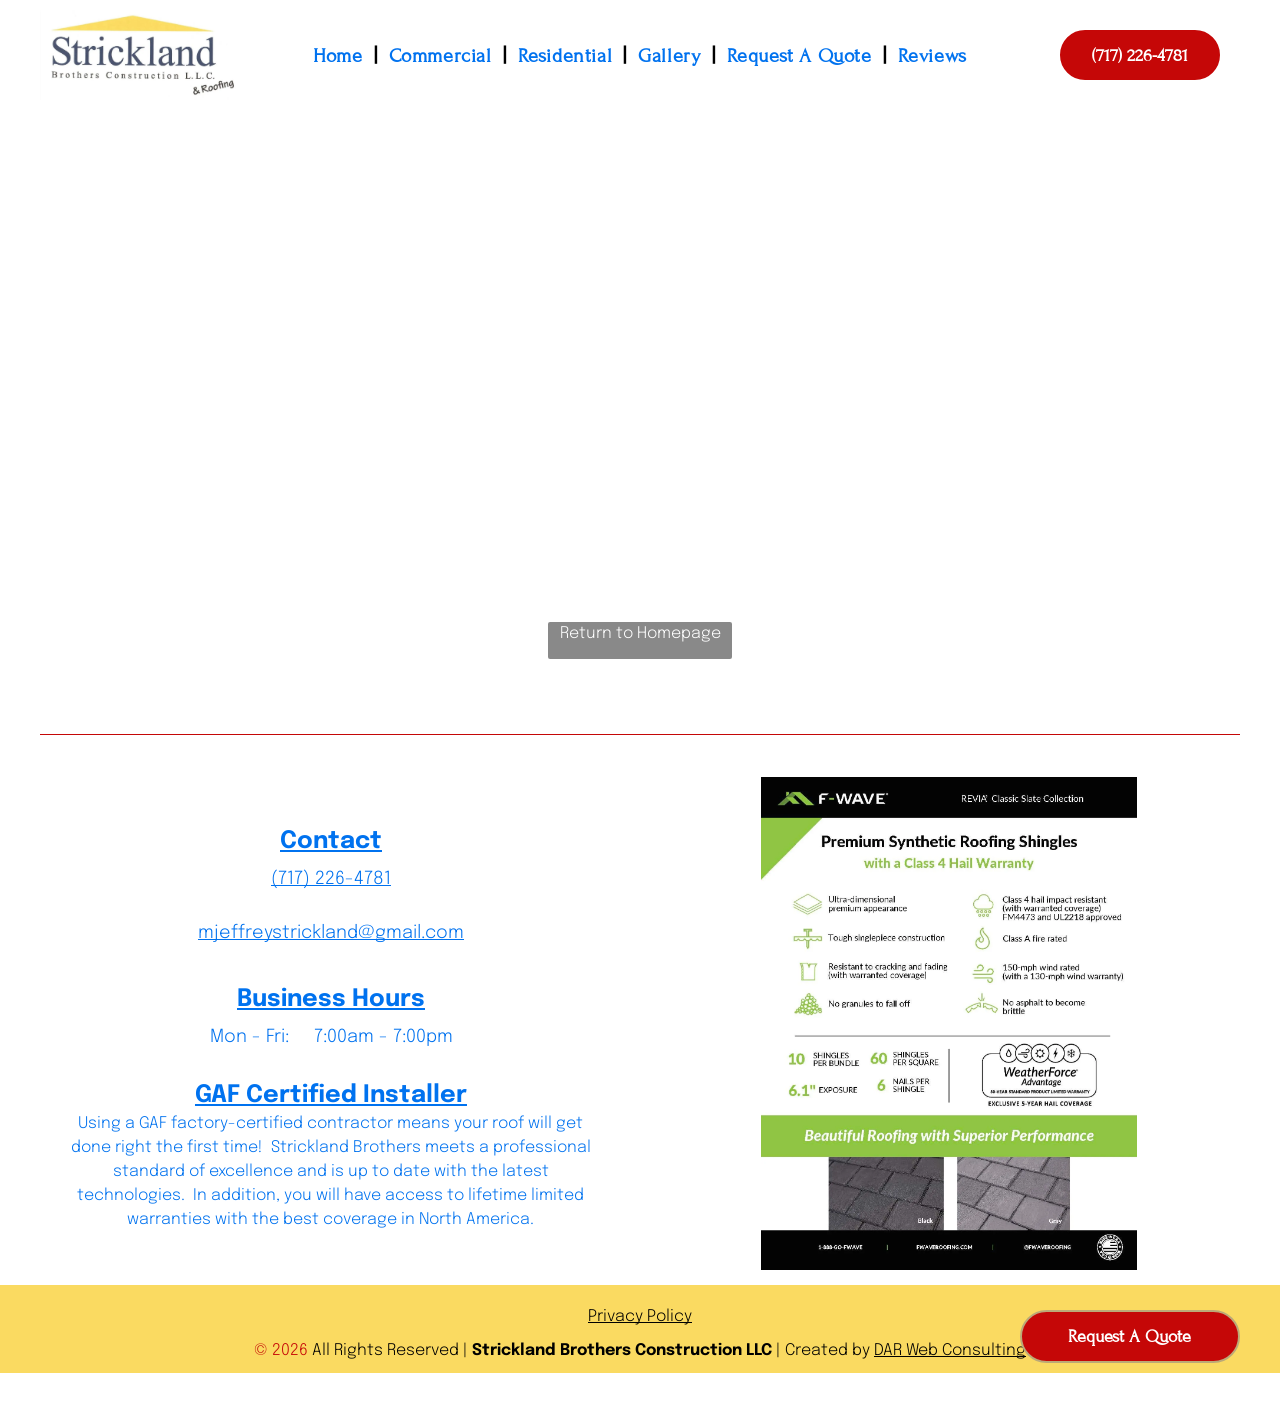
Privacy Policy (640, 1316)
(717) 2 (298, 879)
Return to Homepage (640, 633)
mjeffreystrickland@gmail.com (331, 933)
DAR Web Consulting (950, 1350)
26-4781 (358, 879)
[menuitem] (340, 56)
